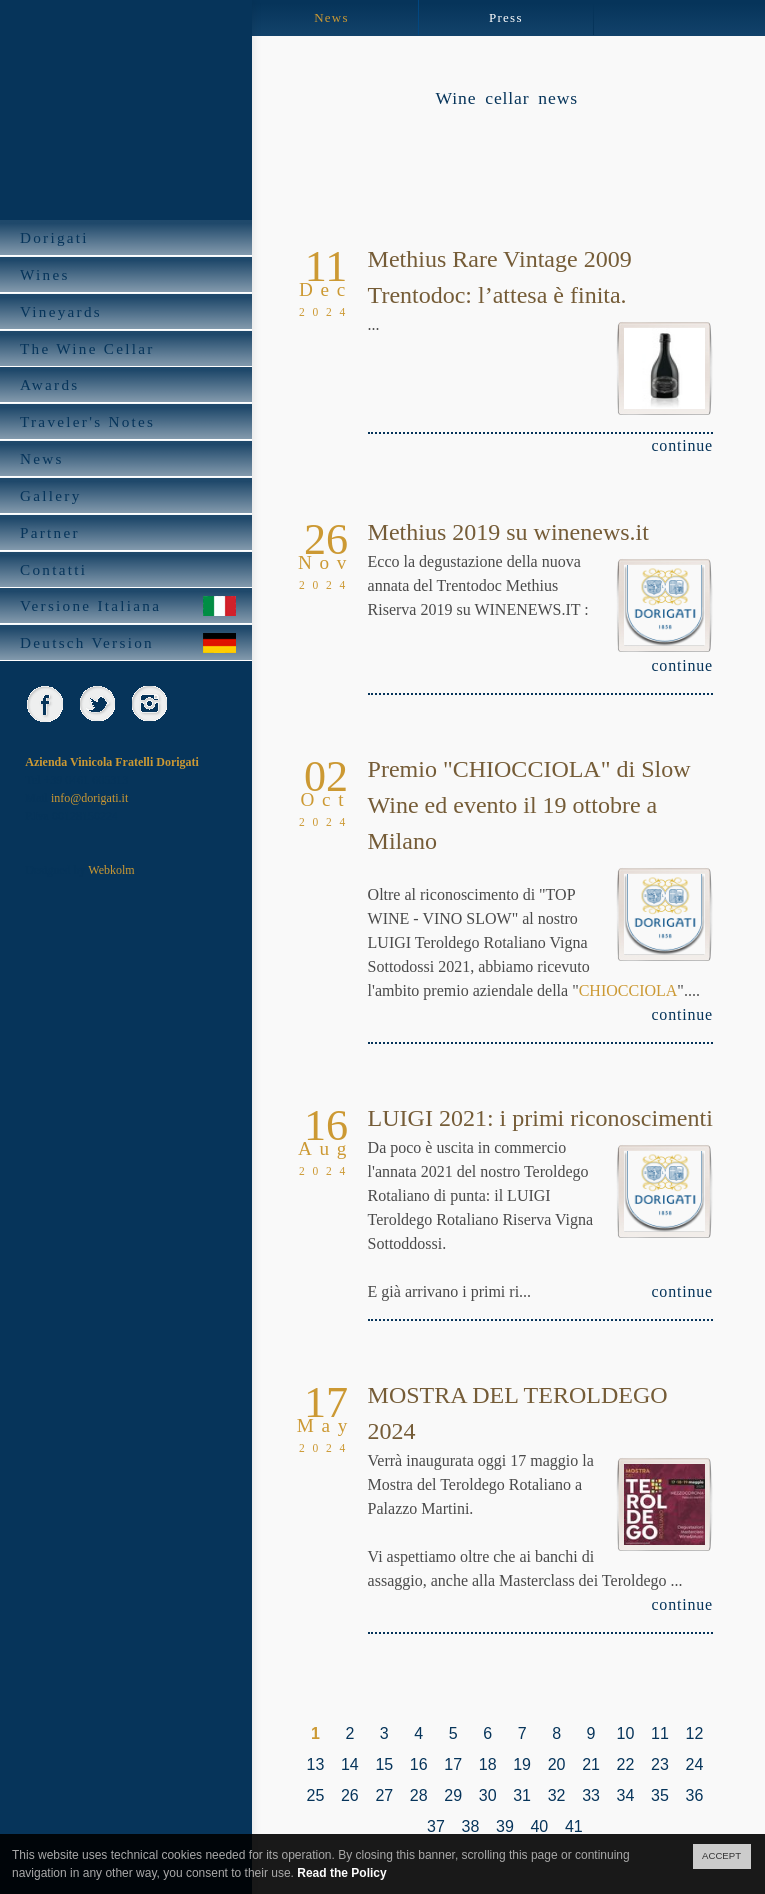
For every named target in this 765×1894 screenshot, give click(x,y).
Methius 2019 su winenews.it (508, 532)
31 (522, 1795)
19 (522, 1764)
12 (694, 1733)
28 (419, 1795)
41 (574, 1826)
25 (316, 1795)
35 (660, 1795)
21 (591, 1764)
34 (626, 1795)
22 (626, 1764)
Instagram (148, 703)
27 (384, 1795)
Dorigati (128, 237)
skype (200, 703)
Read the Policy (341, 1873)
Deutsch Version (128, 642)
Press (506, 17)
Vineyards (128, 311)
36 (694, 1795)
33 (591, 1795)
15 (384, 1764)
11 (660, 1733)
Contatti (128, 569)
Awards (128, 384)
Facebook (44, 703)
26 (350, 1795)
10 (626, 1733)
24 (694, 1764)
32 (557, 1795)
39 (505, 1826)
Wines (128, 274)
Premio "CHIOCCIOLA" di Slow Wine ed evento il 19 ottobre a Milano (529, 805)
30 (488, 1795)
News (128, 458)
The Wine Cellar (128, 348)
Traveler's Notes (128, 421)
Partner (128, 532)
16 (419, 1764)
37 (436, 1826)
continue (682, 445)
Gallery (128, 495)
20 (557, 1764)
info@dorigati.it (89, 798)
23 (660, 1764)
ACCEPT (721, 1855)
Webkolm (111, 870)
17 (453, 1764)
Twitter (96, 703)
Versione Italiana (128, 605)
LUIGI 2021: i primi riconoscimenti (540, 1118)
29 (453, 1795)
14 (350, 1764)
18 (488, 1764)
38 (471, 1826)
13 (316, 1764)
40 (539, 1826)
